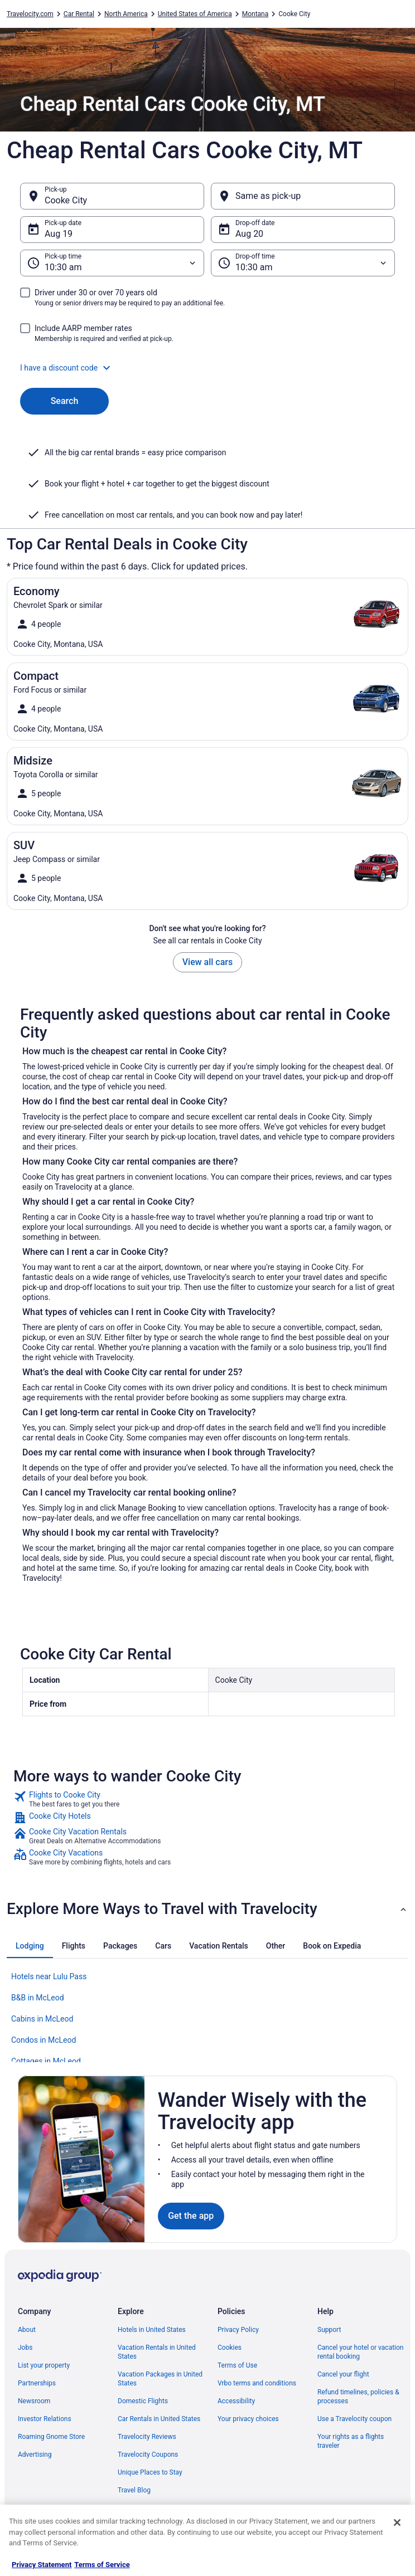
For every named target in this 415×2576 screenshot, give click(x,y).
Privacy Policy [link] (238, 2330)
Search (65, 401)
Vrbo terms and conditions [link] (257, 2383)
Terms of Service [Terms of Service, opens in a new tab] (101, 2564)
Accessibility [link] (236, 2401)
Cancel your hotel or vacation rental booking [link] (360, 2352)
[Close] (397, 2522)
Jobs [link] (25, 2347)
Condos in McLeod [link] (43, 2040)
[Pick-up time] (112, 263)
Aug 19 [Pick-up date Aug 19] (59, 233)
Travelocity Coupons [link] (148, 2454)
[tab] (30, 1946)
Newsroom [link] (34, 2401)
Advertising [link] (34, 2454)
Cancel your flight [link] (343, 2374)
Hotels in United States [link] (152, 2330)
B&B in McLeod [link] (37, 1997)
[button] (207, 367)
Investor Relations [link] (44, 2419)
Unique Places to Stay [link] (150, 2472)
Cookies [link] (230, 2347)
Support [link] (329, 2330)
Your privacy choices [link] (248, 2419)
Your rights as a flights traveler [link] (350, 2441)
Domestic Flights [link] (143, 2401)
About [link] (27, 2330)
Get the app (191, 2215)
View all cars (207, 962)
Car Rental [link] (79, 14)
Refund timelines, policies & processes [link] (358, 2396)
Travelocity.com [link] (30, 14)
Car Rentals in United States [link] (159, 2419)
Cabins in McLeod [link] (42, 2018)
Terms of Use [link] (237, 2365)
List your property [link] (44, 2365)
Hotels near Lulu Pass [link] (48, 1976)
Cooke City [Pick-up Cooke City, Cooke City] (66, 200)
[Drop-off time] (303, 263)
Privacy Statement (41, 2564)
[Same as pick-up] (303, 196)
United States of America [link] (195, 14)
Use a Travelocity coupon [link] (354, 2419)
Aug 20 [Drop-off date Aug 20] (249, 233)
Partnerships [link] (37, 2383)
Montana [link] (255, 14)
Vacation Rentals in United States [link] (157, 2352)
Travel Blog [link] (134, 2490)
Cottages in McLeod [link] (46, 2061)
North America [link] (126, 14)
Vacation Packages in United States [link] (160, 2378)
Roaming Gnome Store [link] (51, 2437)
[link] (207, 1799)
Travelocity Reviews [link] (147, 2437)
